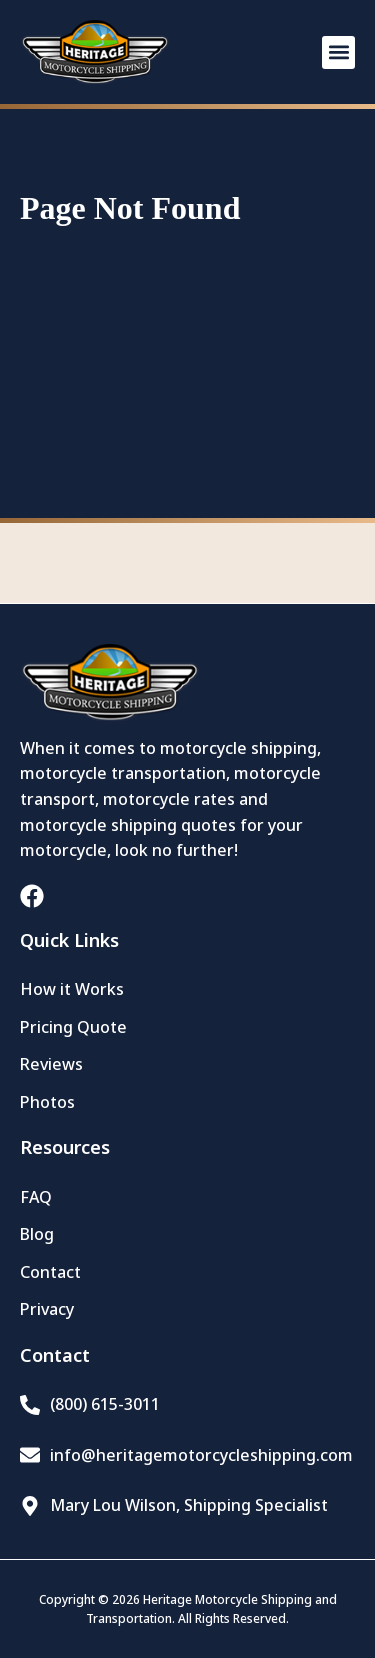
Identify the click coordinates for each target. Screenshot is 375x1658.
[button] (338, 52)
